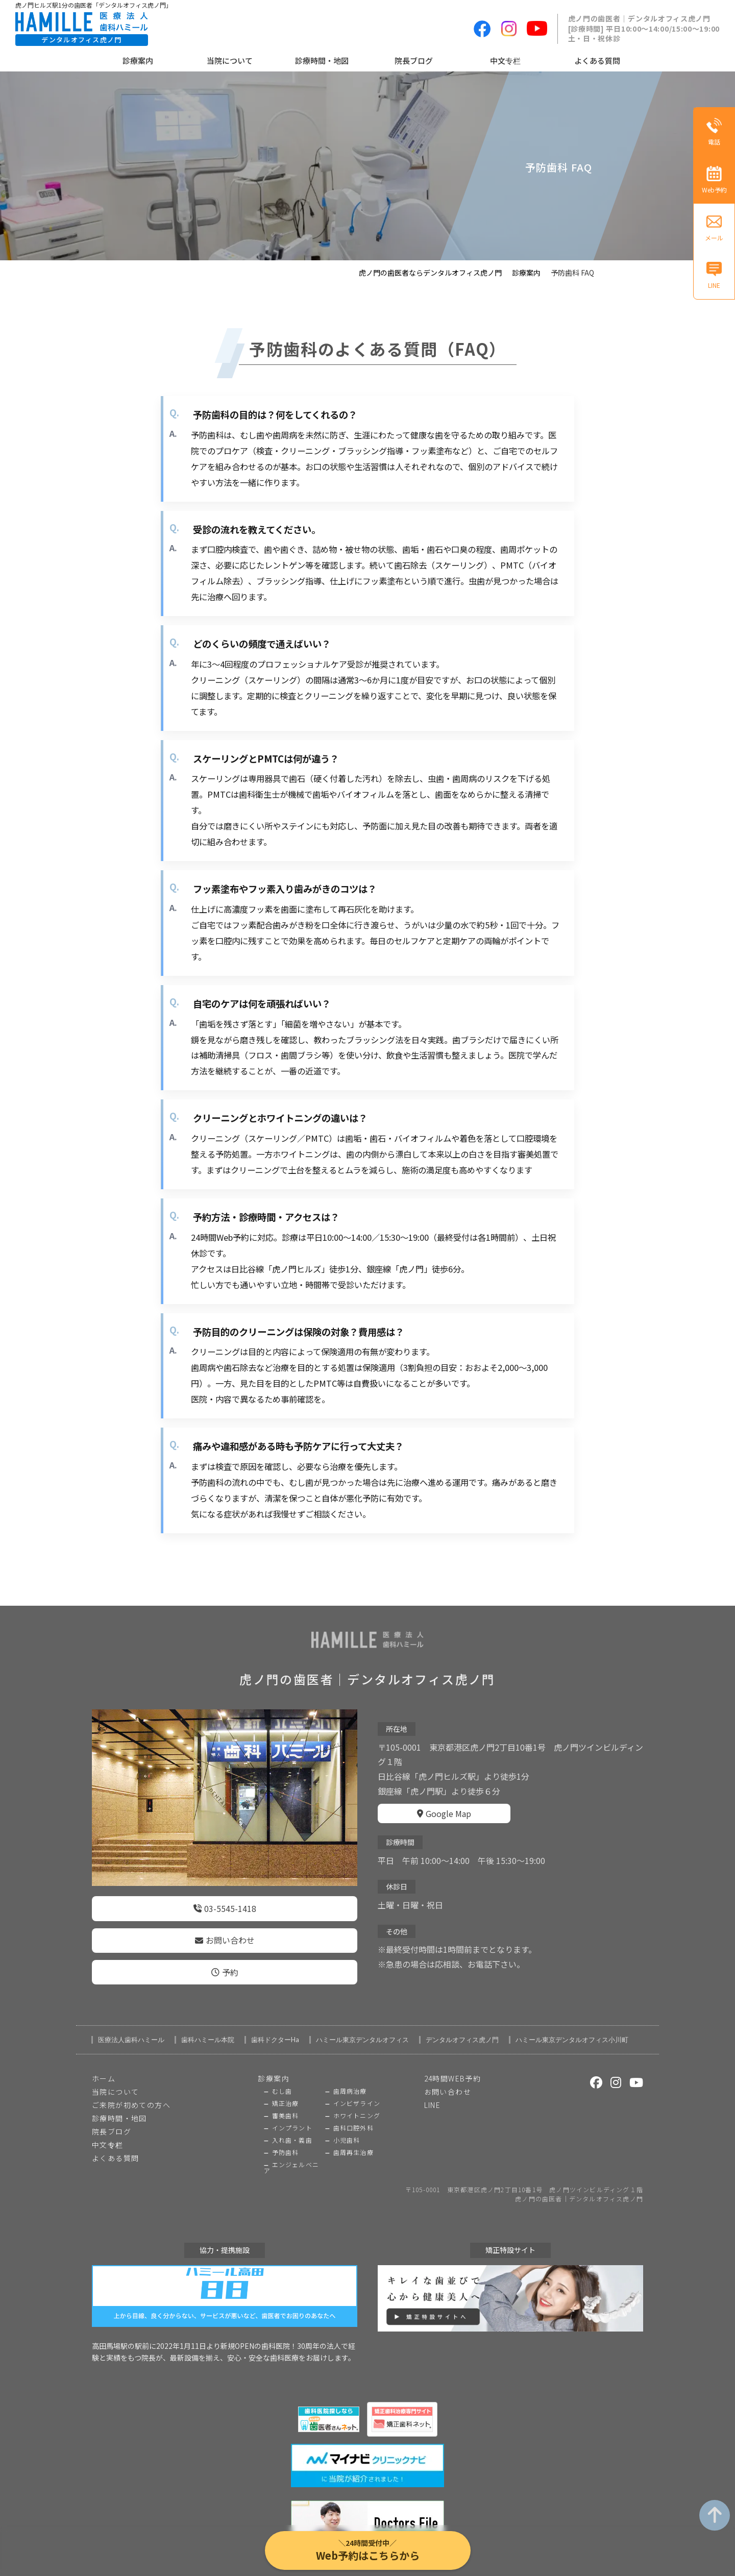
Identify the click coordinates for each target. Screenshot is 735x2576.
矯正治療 (285, 2088)
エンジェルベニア (291, 2152)
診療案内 (137, 60)
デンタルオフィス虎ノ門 (462, 2025)
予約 (224, 1959)
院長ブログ (414, 60)
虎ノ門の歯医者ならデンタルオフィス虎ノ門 (430, 272)
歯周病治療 (350, 2076)
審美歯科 (285, 2100)
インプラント (292, 2112)
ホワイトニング (356, 2100)
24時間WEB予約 (452, 2063)
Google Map (444, 1806)
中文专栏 (505, 60)
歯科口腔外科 (353, 2112)
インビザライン (356, 2088)
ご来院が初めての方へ (131, 2089)
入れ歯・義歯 (292, 2125)
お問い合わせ (225, 1933)
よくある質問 (597, 60)
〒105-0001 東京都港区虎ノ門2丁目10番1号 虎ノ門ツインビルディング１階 (524, 2174)
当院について (230, 60)
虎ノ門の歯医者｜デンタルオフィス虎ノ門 (579, 2183)
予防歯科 (285, 2137)
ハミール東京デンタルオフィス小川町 (572, 2025)
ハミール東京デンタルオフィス (362, 2025)
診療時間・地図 (322, 60)
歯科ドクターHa (275, 2025)
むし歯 (282, 2076)
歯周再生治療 (353, 2137)
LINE (432, 2089)
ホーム (103, 2063)
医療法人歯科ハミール (131, 2025)
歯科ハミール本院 (207, 2025)
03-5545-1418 (224, 1906)
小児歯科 (346, 2125)
